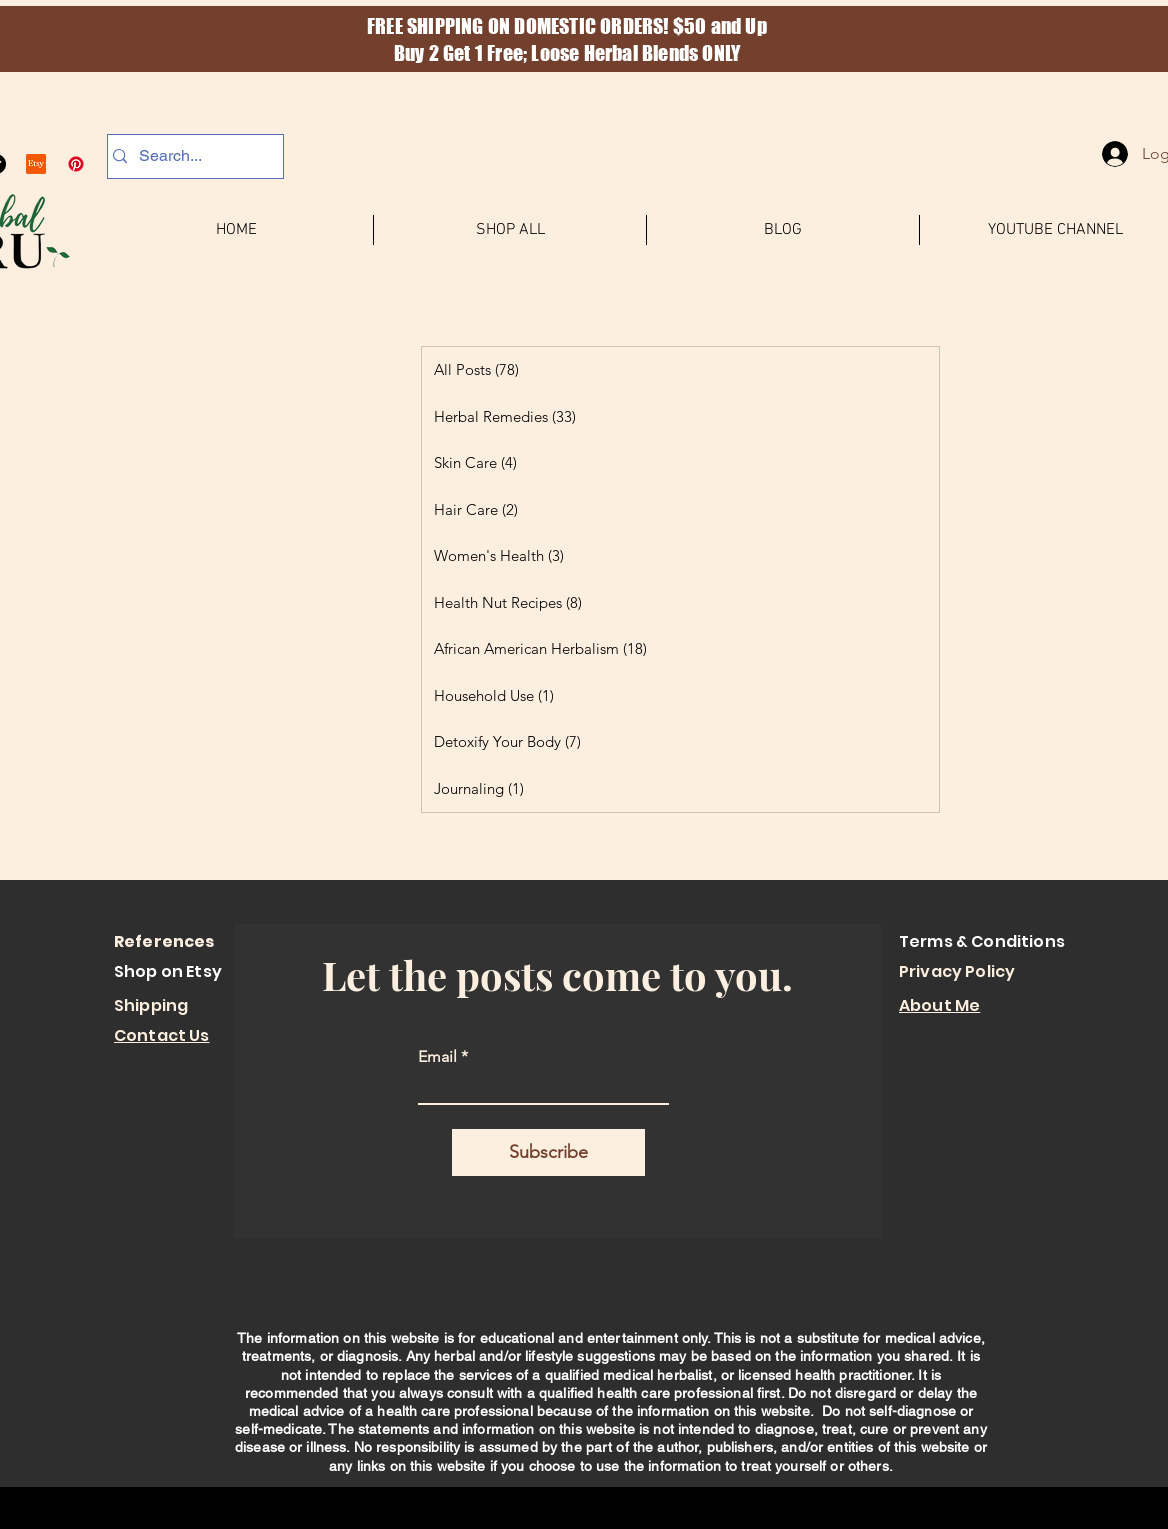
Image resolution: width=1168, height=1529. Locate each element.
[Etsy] (36, 164)
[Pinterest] (76, 164)
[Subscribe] (548, 1152)
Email (437, 1057)
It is (968, 1356)
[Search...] (190, 156)
